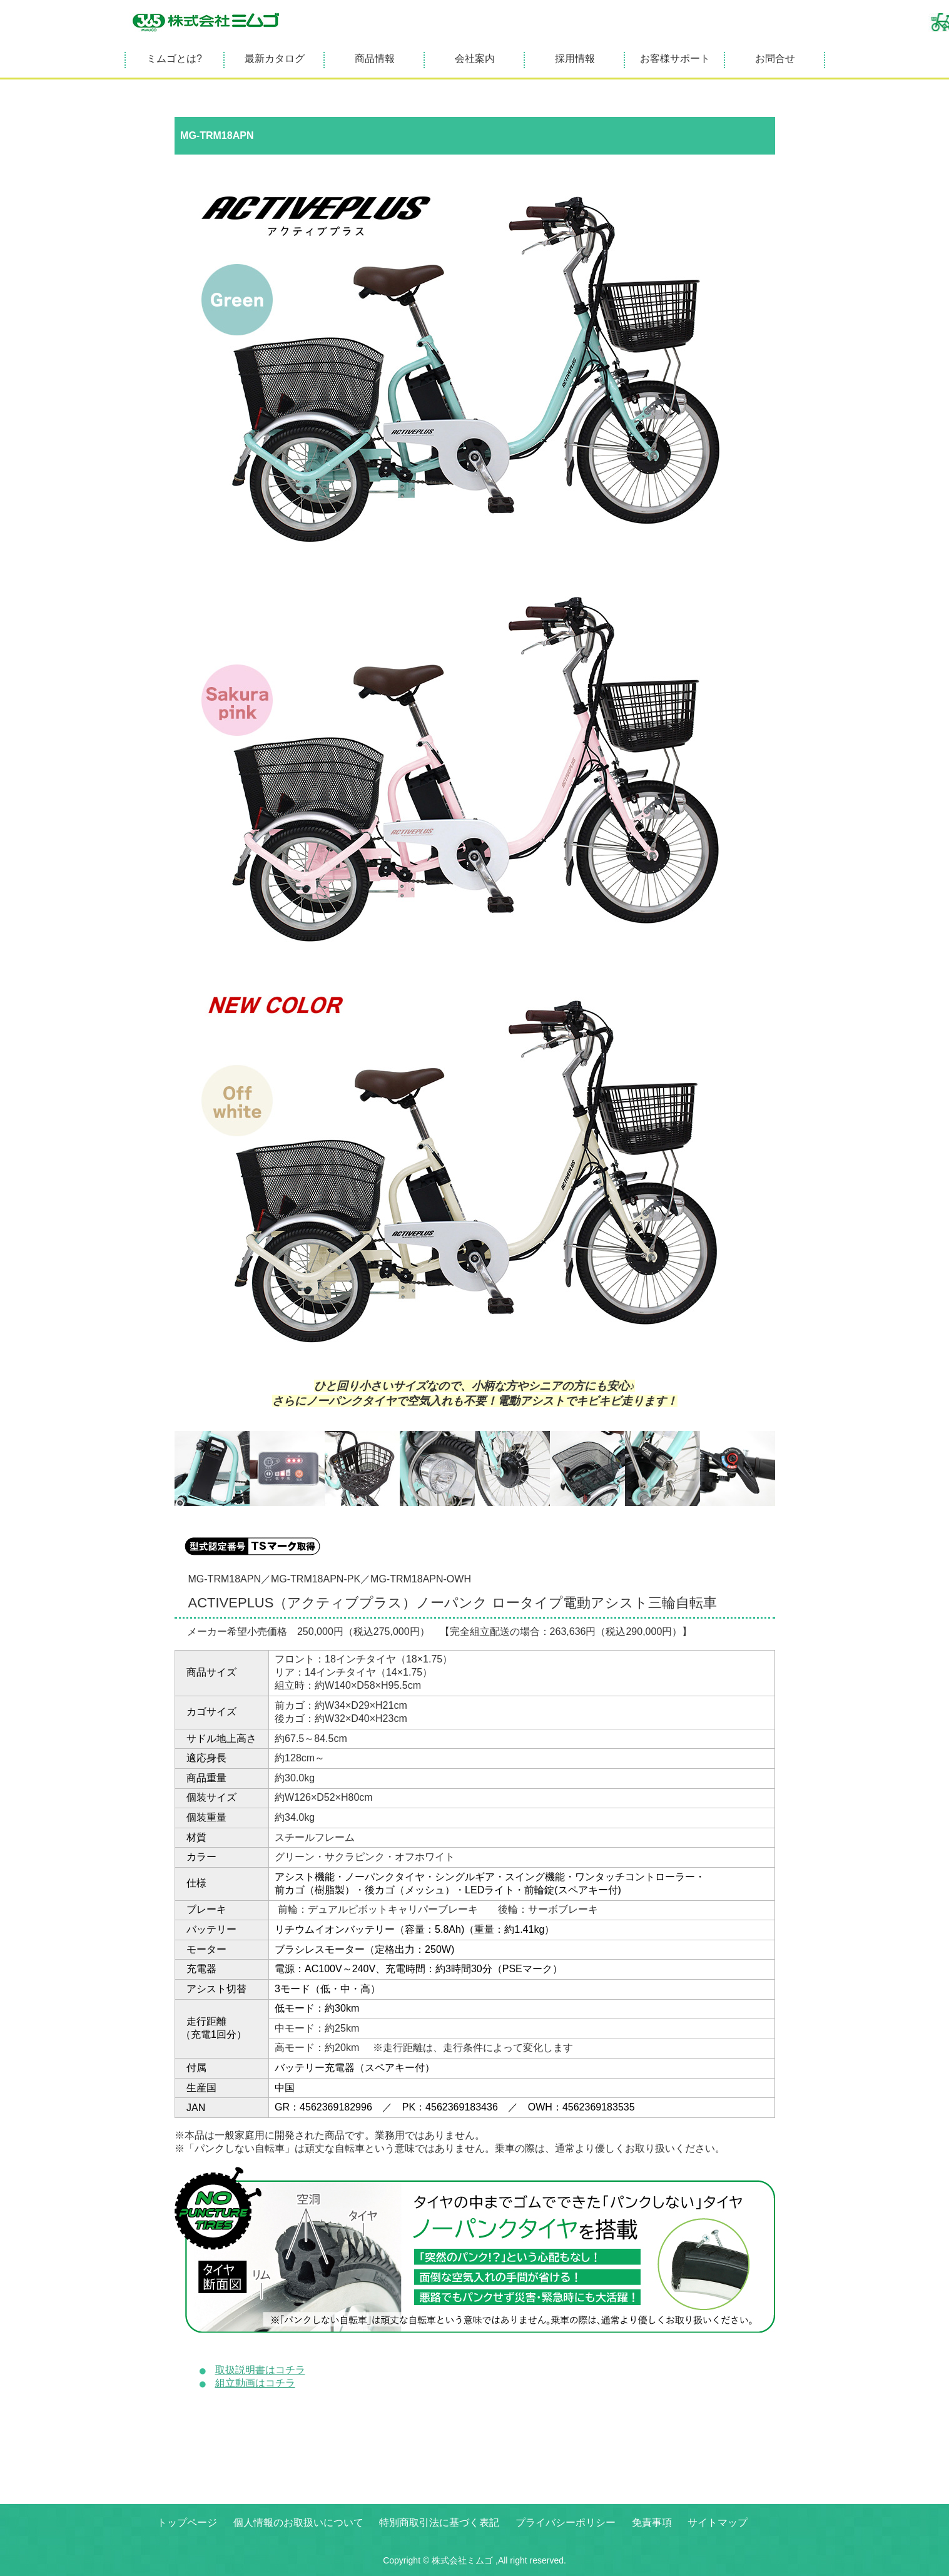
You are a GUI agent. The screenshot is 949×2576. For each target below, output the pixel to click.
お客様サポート (675, 58)
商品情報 (375, 58)
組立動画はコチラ (255, 2383)
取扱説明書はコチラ (260, 2370)
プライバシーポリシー (565, 2522)
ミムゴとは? (174, 58)
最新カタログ (275, 58)
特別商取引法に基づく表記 (439, 2522)
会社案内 (475, 58)
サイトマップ (718, 2522)
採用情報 (575, 58)
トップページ (187, 2522)
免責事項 (652, 2522)
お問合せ (775, 58)
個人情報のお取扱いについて (298, 2522)
